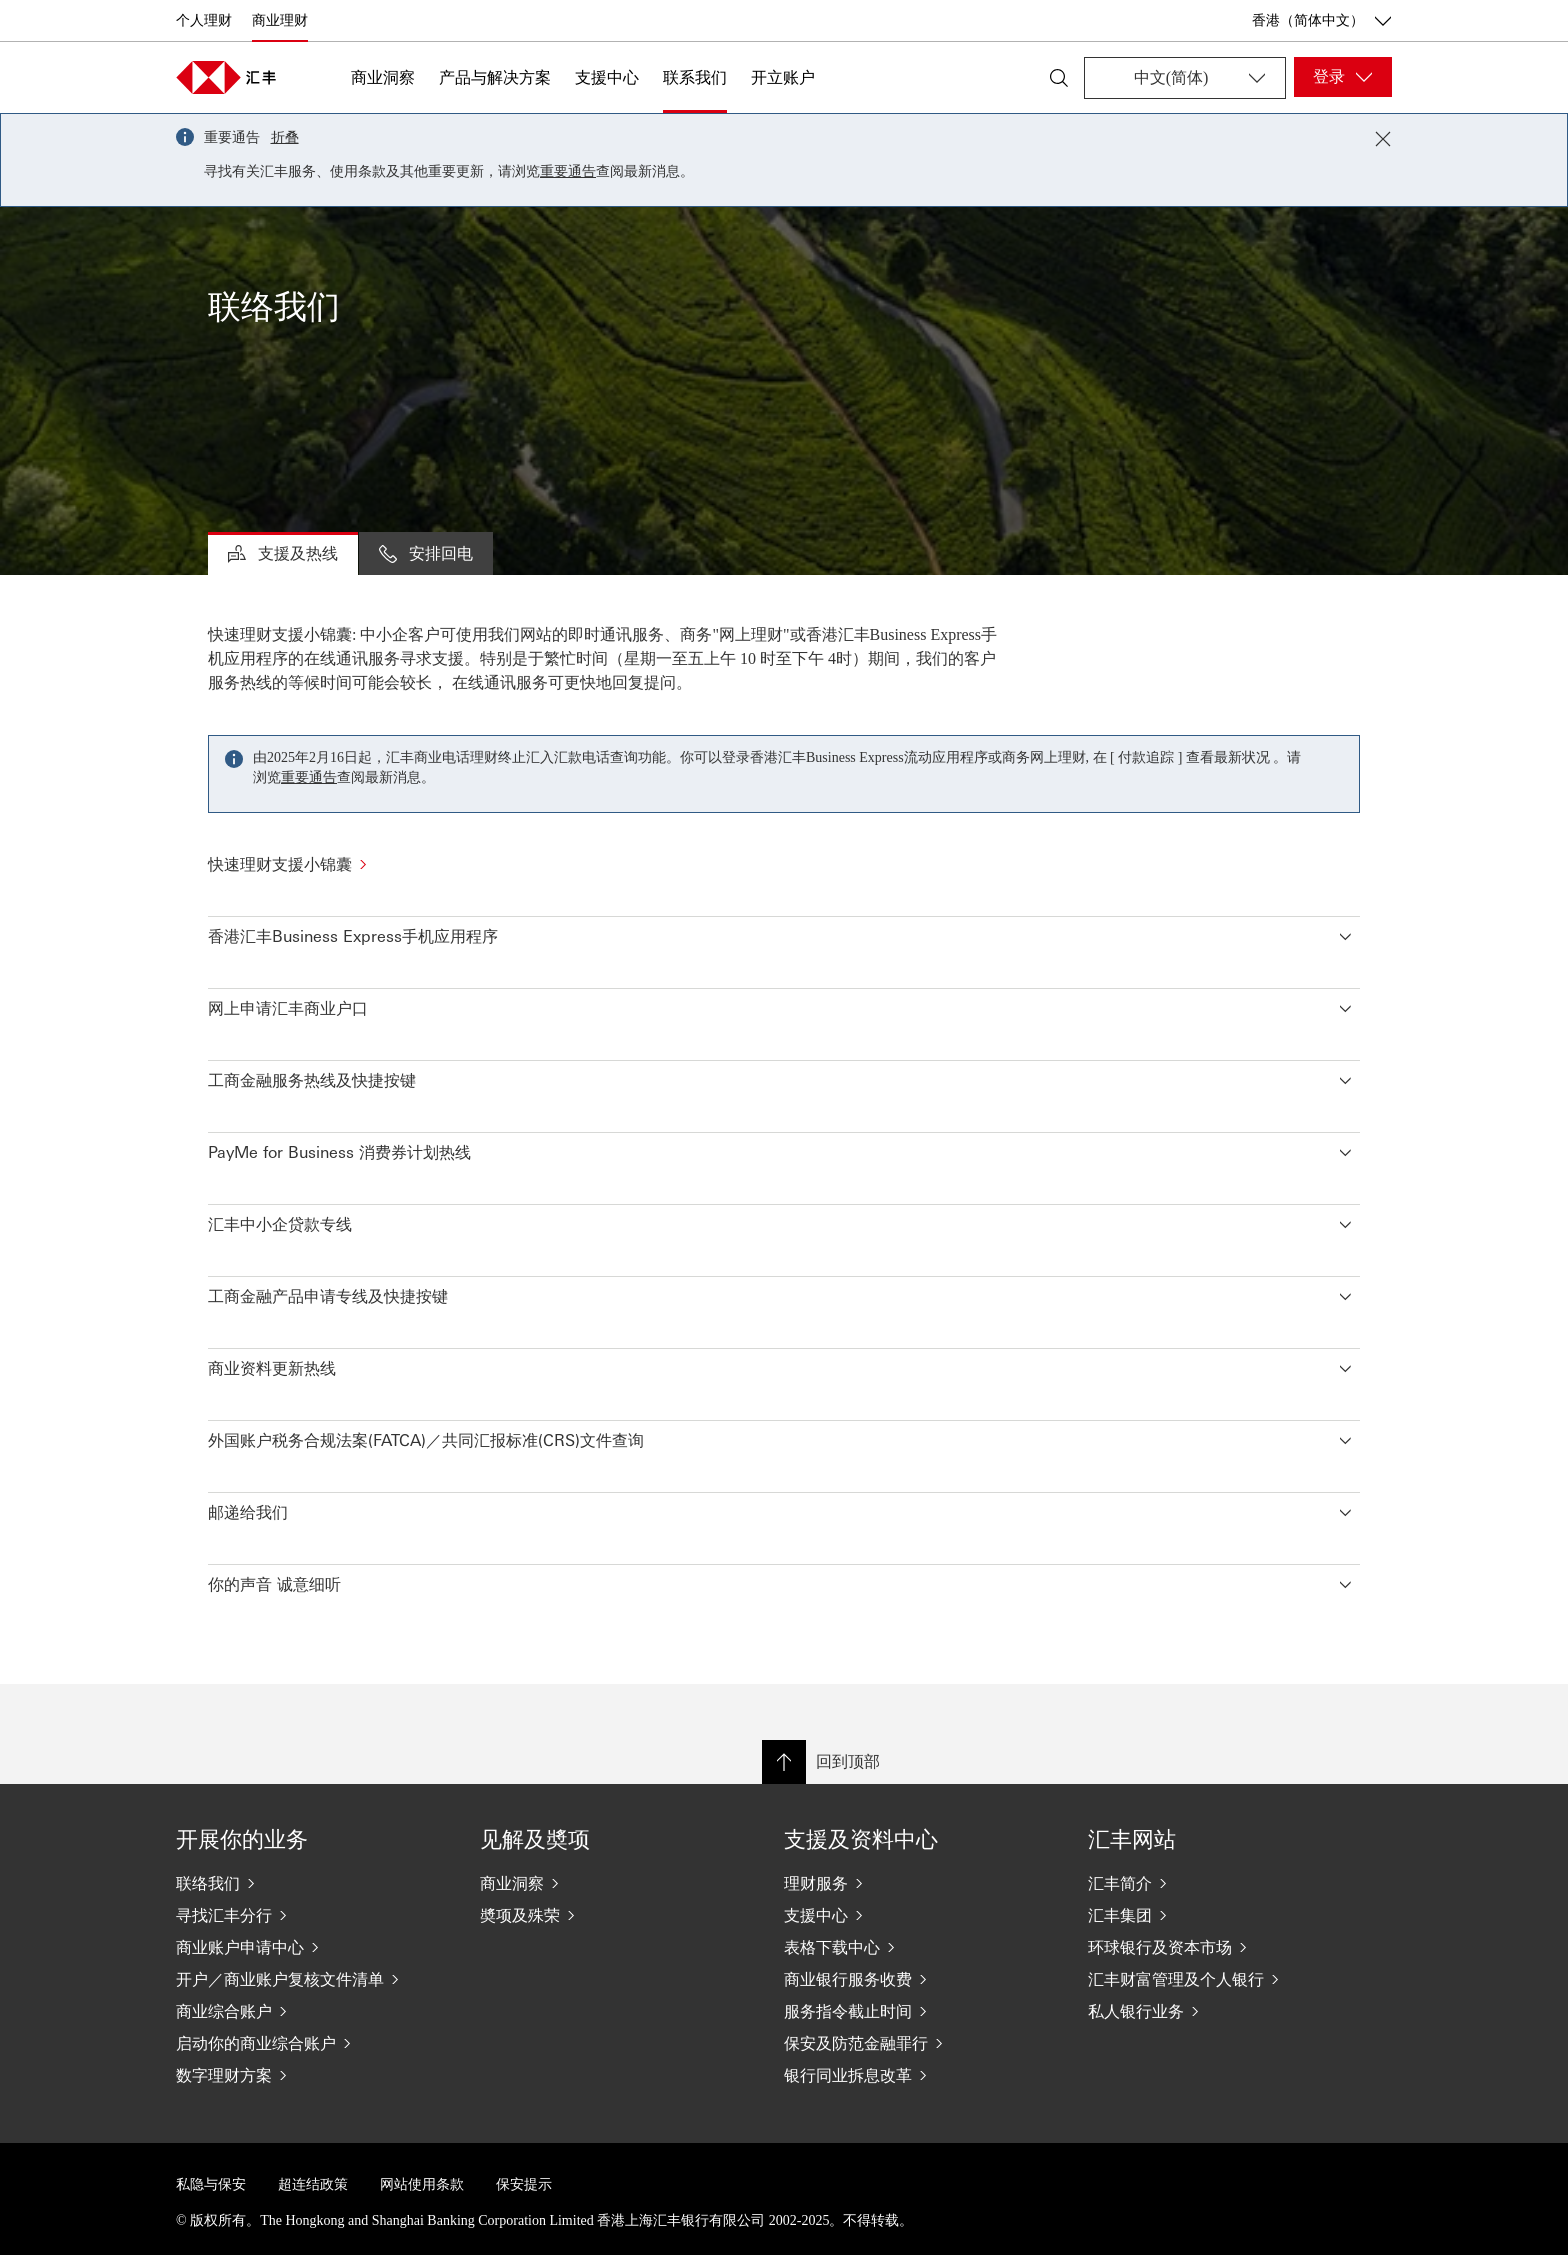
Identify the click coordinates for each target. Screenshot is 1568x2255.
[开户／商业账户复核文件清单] (312, 1979)
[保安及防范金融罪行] (920, 2043)
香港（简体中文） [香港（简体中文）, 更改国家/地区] (1322, 21)
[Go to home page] (226, 77)
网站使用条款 (422, 2184)
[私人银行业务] (1224, 2011)
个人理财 (204, 20)
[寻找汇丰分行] (312, 1915)
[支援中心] (920, 1915)
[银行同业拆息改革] (920, 2075)
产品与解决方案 (495, 77)
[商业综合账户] (312, 2011)
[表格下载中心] (920, 1947)
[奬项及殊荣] (616, 1915)
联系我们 (695, 77)
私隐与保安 (211, 2184)
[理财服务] (920, 1883)
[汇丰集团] (1224, 1915)
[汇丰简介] (1224, 1883)
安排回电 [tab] (426, 552)
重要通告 (568, 171)
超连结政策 (313, 2184)
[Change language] (1185, 78)
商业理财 (280, 20)
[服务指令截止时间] (920, 2011)
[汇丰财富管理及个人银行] (1224, 1979)
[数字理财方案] (312, 2075)
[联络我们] (312, 1883)
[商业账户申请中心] (312, 1947)
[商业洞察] (616, 1883)
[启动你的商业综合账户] (312, 2043)
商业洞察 (383, 77)
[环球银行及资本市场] (1224, 1947)
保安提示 (524, 2184)
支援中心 (607, 77)
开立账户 (783, 77)
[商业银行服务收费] (920, 1979)
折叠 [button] (285, 137)
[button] (784, 932)
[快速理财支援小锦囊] (784, 864)
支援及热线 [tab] (283, 552)
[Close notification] (1383, 139)
